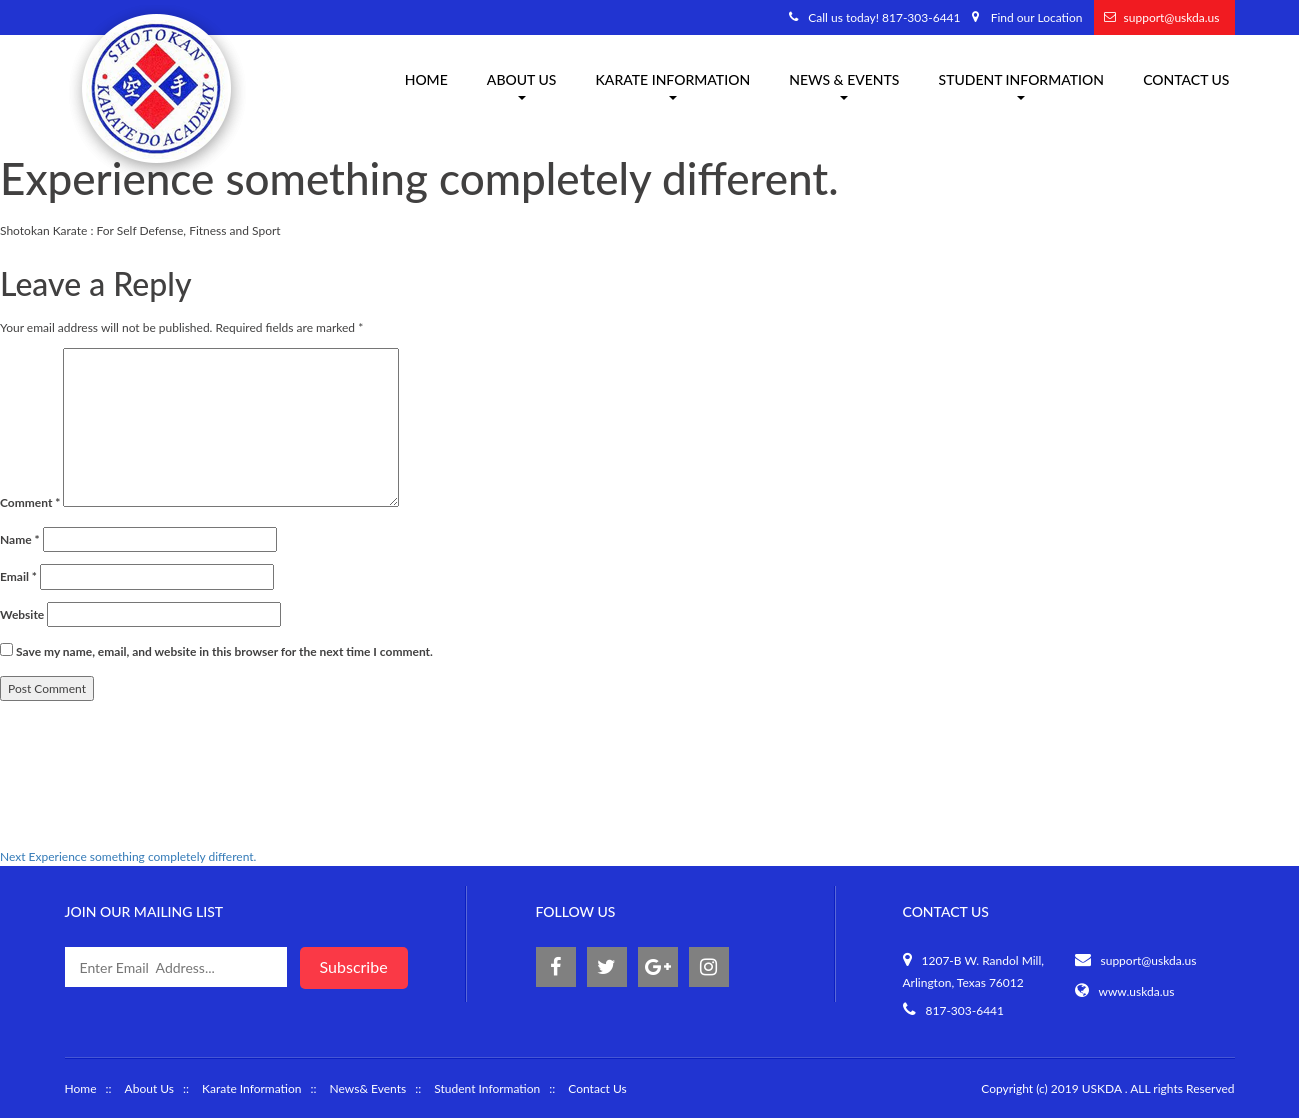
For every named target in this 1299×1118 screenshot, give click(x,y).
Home (426, 79)
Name (20, 539)
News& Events (368, 1088)
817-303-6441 (965, 1010)
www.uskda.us (1137, 991)
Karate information (672, 85)
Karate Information (251, 1088)
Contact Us (1186, 79)
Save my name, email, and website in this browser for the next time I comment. (224, 651)
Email (18, 576)
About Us (149, 1088)
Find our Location (1037, 17)
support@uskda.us (1172, 17)
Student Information (1022, 85)
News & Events (844, 85)
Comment (30, 502)
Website (22, 614)
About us (522, 85)
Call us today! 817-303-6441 (884, 17)
